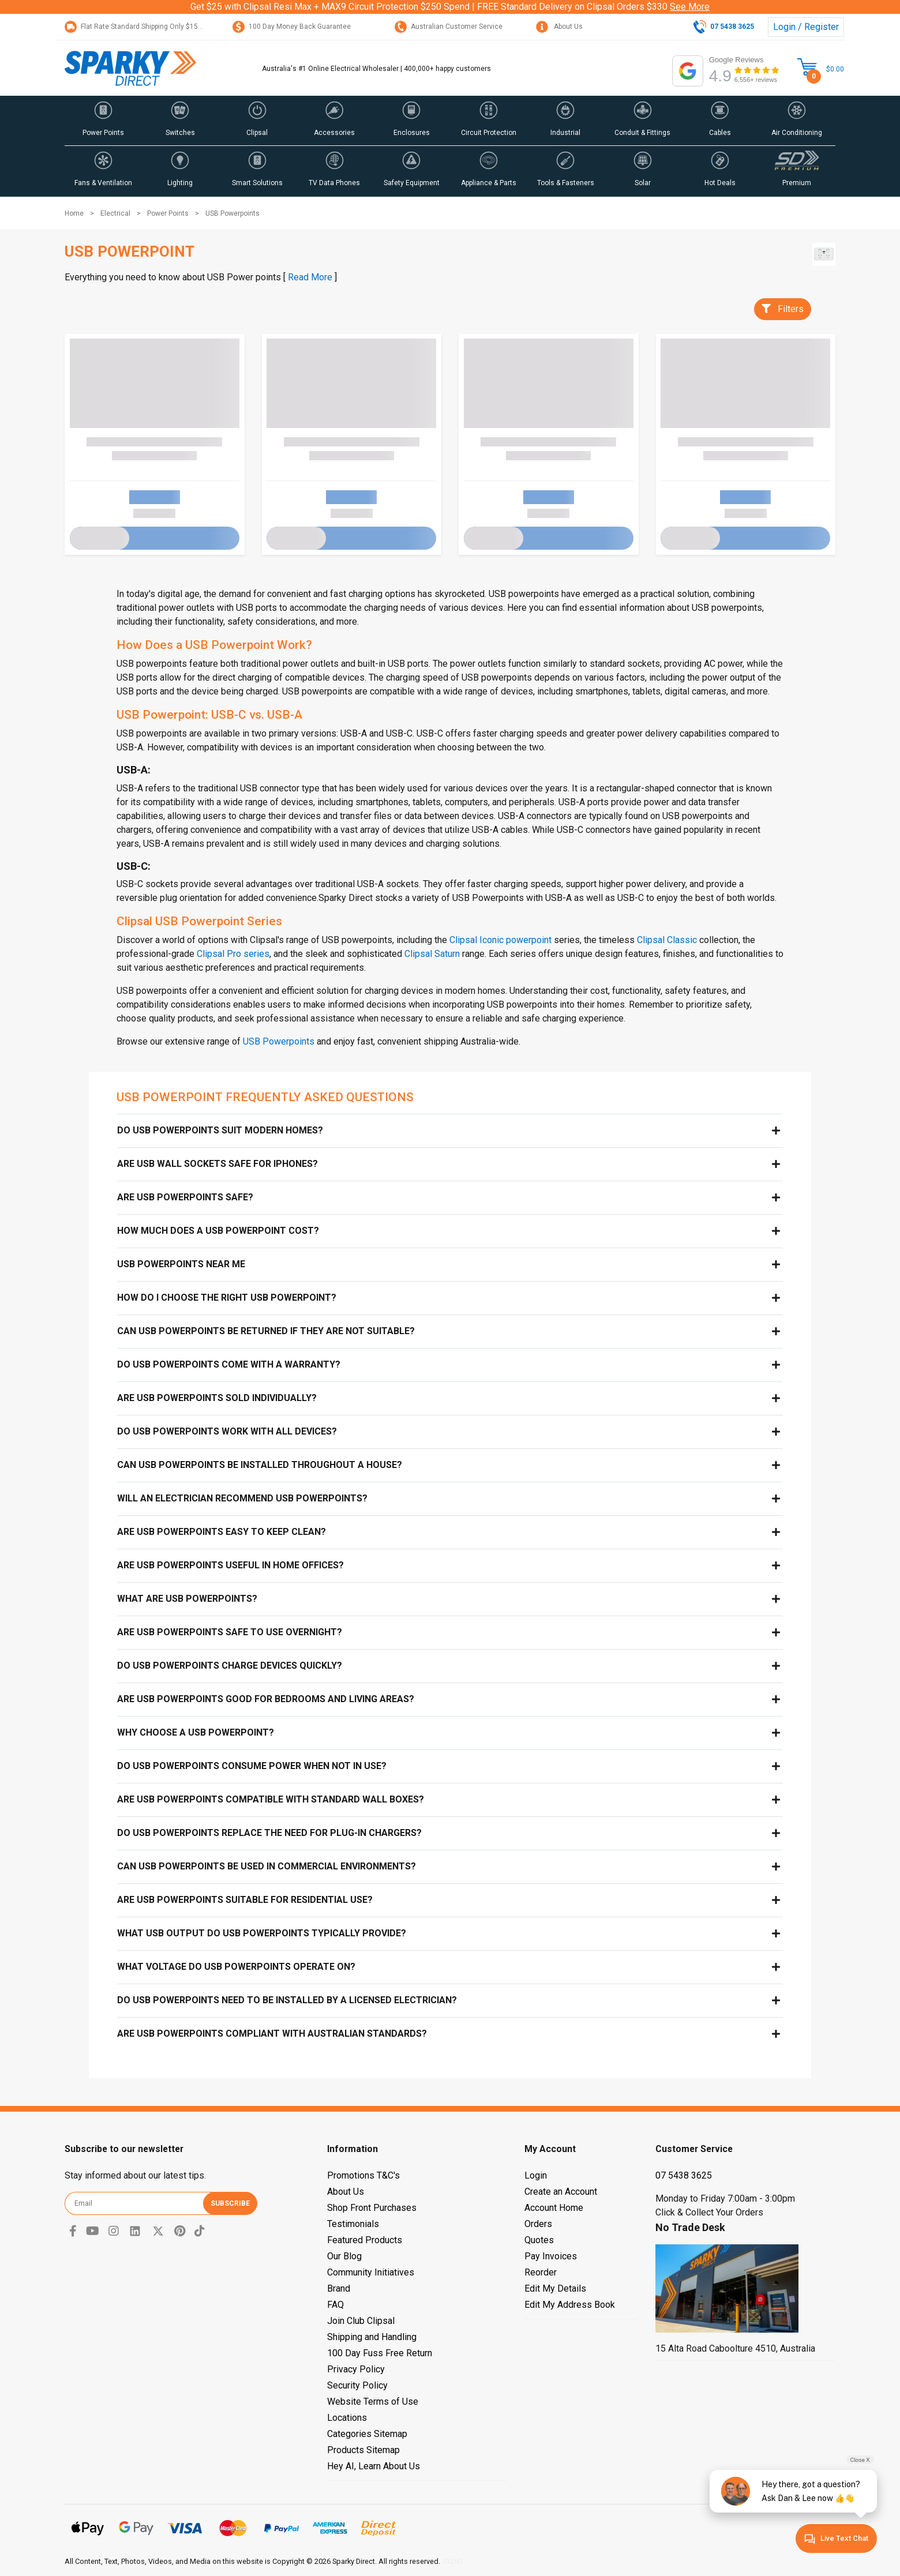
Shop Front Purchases (372, 2207)
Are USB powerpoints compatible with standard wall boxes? (270, 1799)
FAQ (335, 2304)
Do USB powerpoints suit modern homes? (220, 1130)
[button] (103, 120)
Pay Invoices (550, 2256)
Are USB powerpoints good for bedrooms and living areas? (265, 1698)
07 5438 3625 (683, 2175)
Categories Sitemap (367, 2433)
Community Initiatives (370, 2272)
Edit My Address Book (569, 2304)
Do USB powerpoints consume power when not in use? (252, 1765)
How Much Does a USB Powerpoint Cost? (218, 1230)
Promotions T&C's (363, 2175)
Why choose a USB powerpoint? (195, 1732)
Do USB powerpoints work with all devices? (227, 1431)
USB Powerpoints (278, 1041)
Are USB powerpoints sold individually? (217, 1397)
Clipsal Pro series (233, 953)
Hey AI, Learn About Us (373, 2466)
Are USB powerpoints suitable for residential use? (245, 1899)
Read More (310, 277)
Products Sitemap (363, 2449)
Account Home (553, 2207)
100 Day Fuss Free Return (379, 2353)
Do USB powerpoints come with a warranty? (228, 1364)
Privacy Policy (356, 2369)
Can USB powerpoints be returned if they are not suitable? (266, 1330)
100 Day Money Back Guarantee (291, 26)
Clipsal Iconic (476, 939)
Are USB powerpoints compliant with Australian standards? (272, 2033)
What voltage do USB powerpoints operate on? (236, 1966)
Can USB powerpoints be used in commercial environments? (266, 1866)
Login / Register (806, 26)
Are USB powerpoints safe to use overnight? (229, 1632)
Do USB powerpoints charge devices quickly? (229, 1665)
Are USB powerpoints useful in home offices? (230, 1565)
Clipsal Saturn (432, 953)
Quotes (539, 2240)
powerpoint (528, 939)
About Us (559, 26)
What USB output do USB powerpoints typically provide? (261, 1933)
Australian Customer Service (448, 26)
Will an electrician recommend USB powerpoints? (242, 1498)
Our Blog (344, 2256)
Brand (338, 2288)
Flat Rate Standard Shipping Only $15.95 (136, 26)
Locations (347, 2417)
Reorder (540, 2272)
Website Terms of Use (372, 2401)
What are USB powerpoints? (187, 1598)
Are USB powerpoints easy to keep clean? (221, 1531)
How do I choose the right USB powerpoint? (226, 1297)
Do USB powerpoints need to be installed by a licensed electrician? (287, 2000)
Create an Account (560, 2191)
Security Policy (357, 2385)
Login (535, 2175)
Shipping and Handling (372, 2336)
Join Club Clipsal (361, 2320)
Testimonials (353, 2223)
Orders (538, 2223)
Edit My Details (555, 2288)
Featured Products (364, 2240)
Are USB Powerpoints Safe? (185, 1197)
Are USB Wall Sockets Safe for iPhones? (217, 1163)
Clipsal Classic (667, 939)
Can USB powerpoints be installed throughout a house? (259, 1464)
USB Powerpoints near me (181, 1264)
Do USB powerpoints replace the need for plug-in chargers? (269, 1832)
